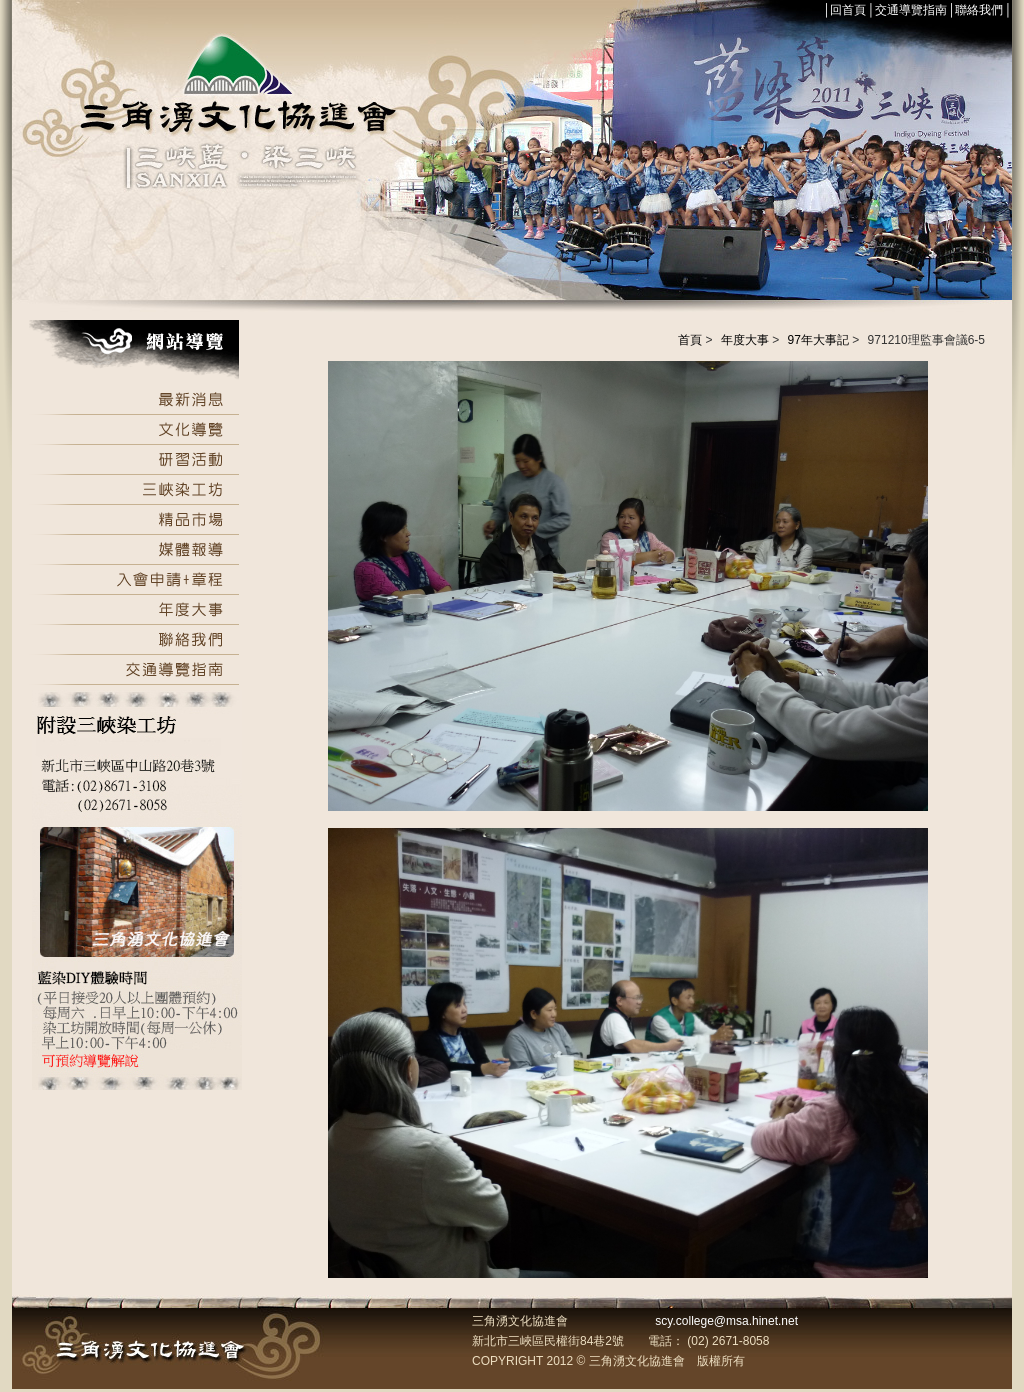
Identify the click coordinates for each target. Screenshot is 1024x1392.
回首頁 (848, 10)
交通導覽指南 (911, 10)
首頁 (690, 340)
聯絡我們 (979, 10)
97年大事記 (818, 340)
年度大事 (745, 340)
